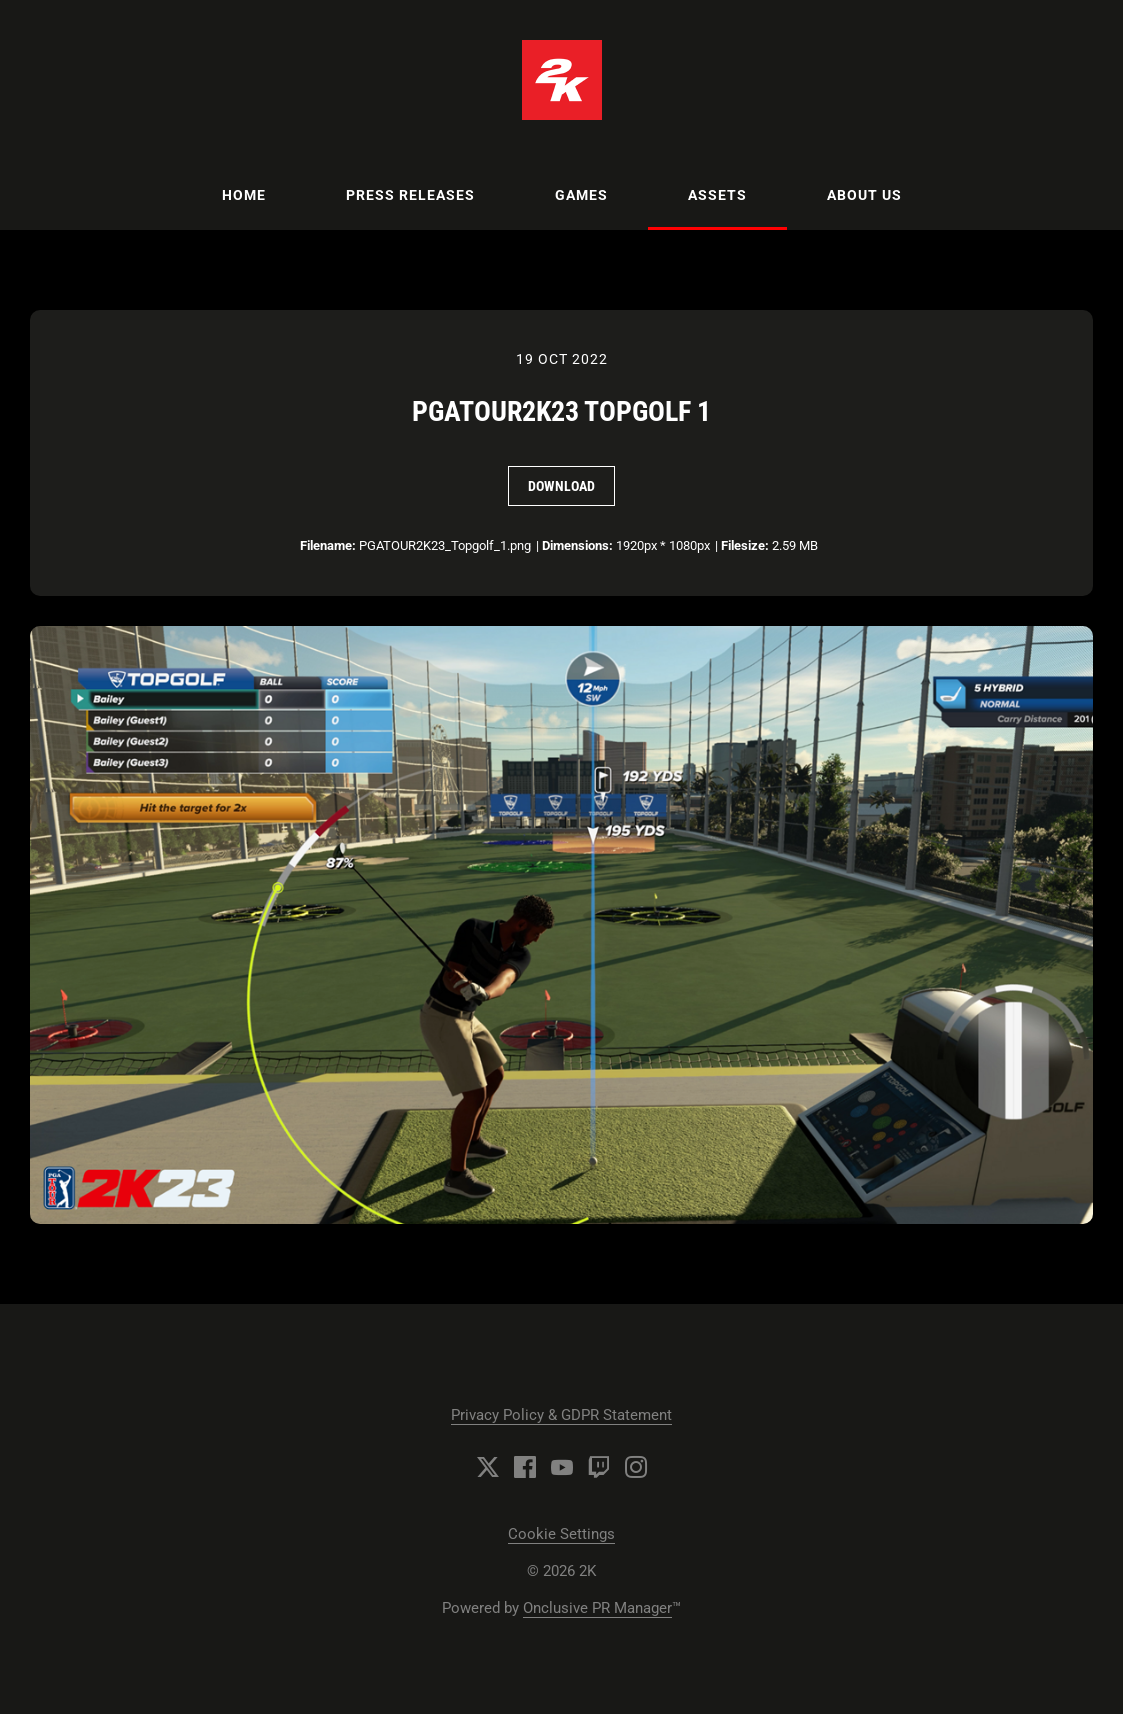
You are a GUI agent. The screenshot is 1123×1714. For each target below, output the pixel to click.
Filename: (328, 545)
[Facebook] (525, 1467)
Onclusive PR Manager (597, 1608)
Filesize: (745, 545)
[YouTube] (562, 1467)
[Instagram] (636, 1467)
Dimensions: (577, 545)
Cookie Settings (561, 1534)
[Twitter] (488, 1467)
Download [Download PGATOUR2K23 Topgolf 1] (561, 486)
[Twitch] (599, 1467)
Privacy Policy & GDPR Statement (561, 1415)
